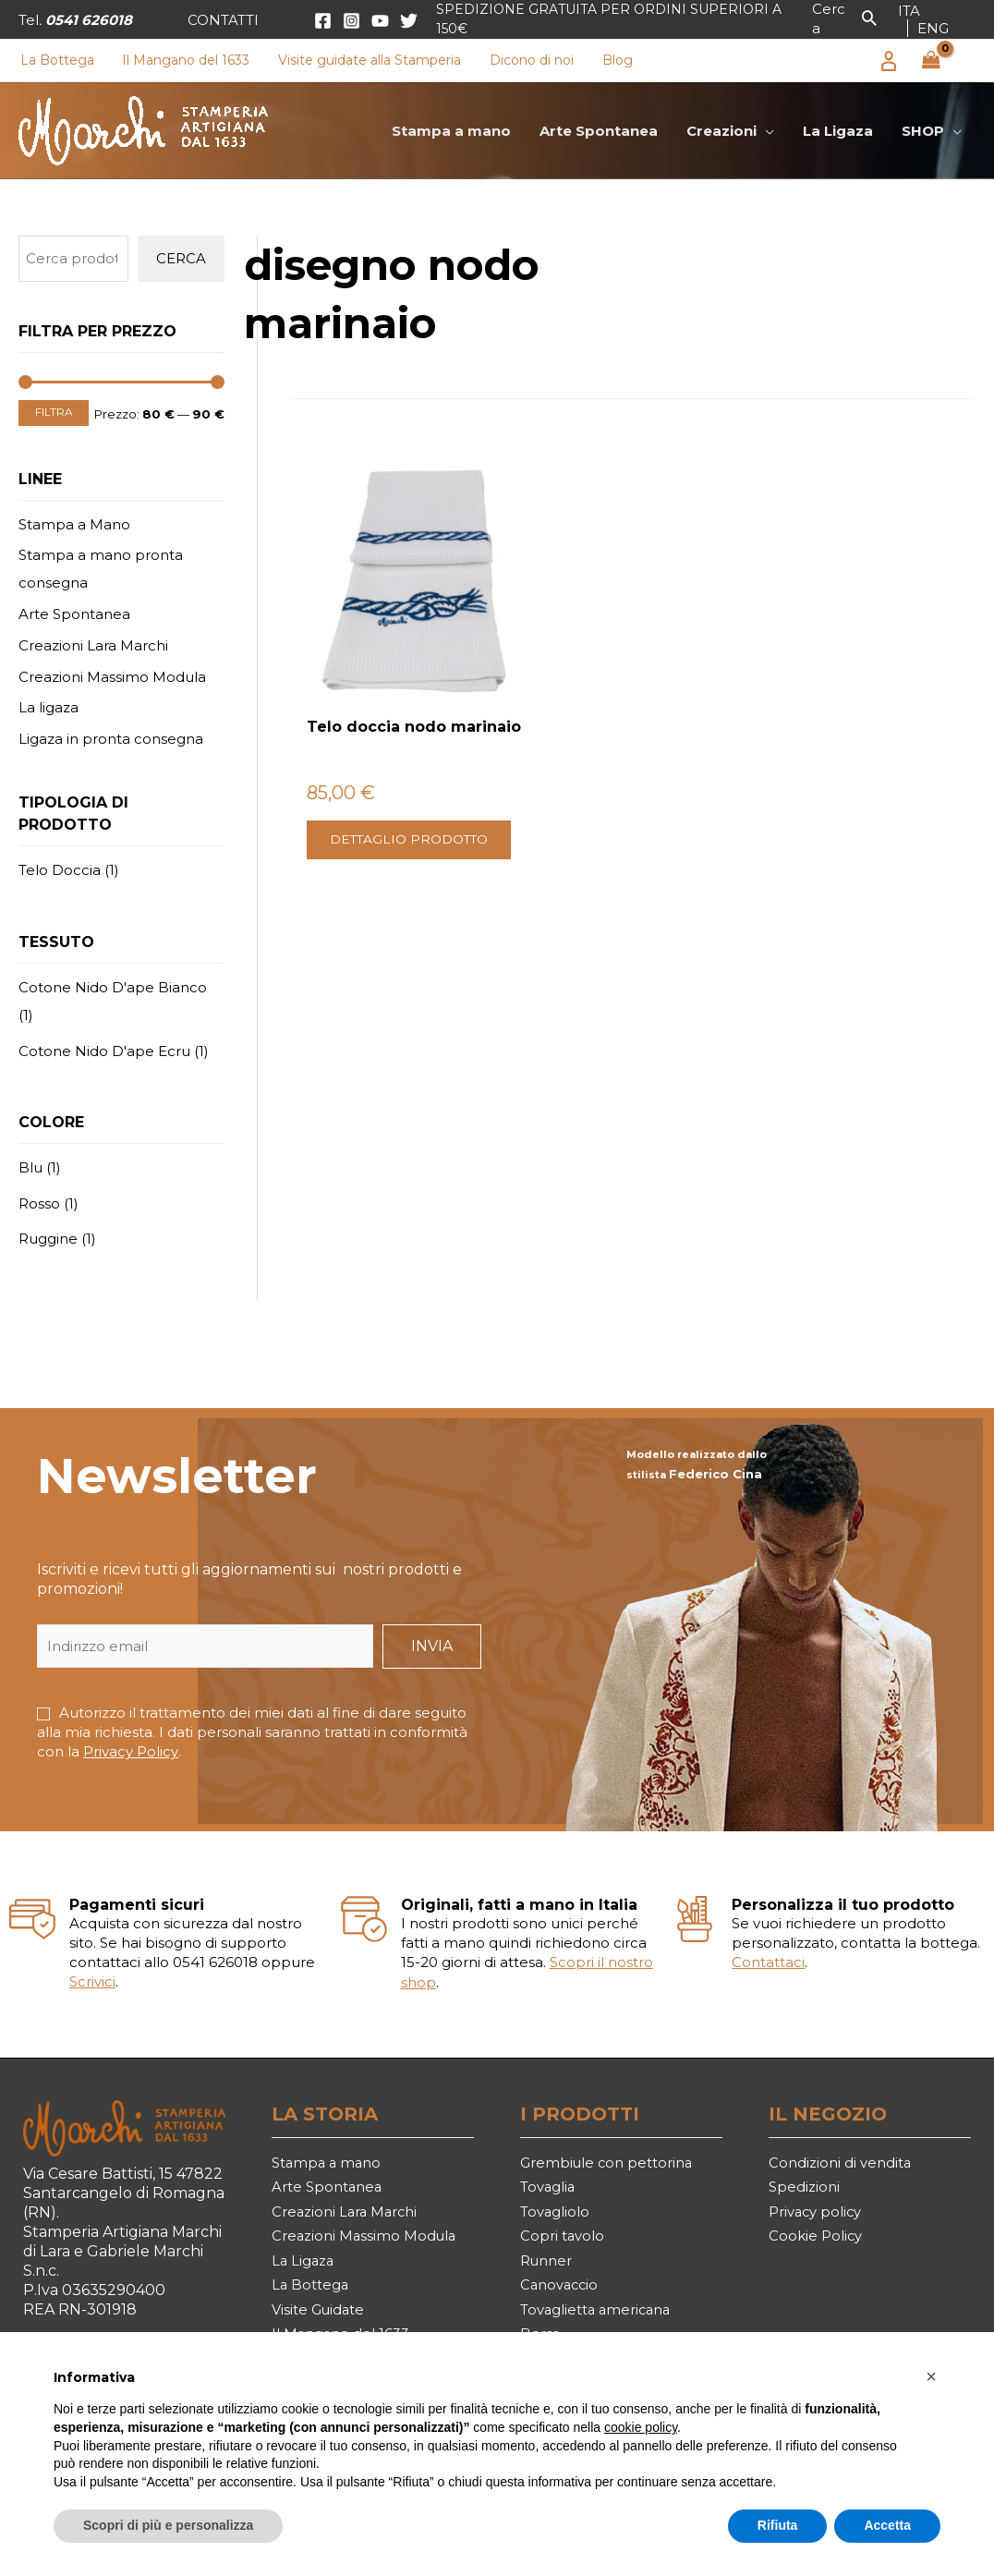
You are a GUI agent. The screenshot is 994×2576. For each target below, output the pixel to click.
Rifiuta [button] (778, 2525)
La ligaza (48, 707)
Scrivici (92, 1980)
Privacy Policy (130, 1751)
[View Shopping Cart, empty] (931, 61)
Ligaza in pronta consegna (110, 738)
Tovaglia (550, 2187)
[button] (223, 20)
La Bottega (312, 2294)
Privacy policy (819, 2214)
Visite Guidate (322, 2320)
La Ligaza (305, 2268)
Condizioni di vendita (844, 2160)
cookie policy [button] (640, 2427)
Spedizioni (806, 2187)
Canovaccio (561, 2294)
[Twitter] (409, 21)
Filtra (53, 412)
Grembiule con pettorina (612, 2160)
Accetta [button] (887, 2525)
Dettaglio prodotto (372, 814)
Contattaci (768, 1961)
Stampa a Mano (74, 524)
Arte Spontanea (74, 614)
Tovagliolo (558, 2214)
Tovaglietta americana (602, 2320)
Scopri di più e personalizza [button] (168, 2525)
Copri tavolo (564, 2241)
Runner (549, 2268)
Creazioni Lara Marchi (93, 645)
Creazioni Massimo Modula (112, 677)
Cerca (181, 258)
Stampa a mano (329, 2160)
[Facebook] (323, 21)
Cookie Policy (818, 2241)
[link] (909, 10)
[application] (767, 131)
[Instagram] (351, 21)
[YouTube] (380, 21)
